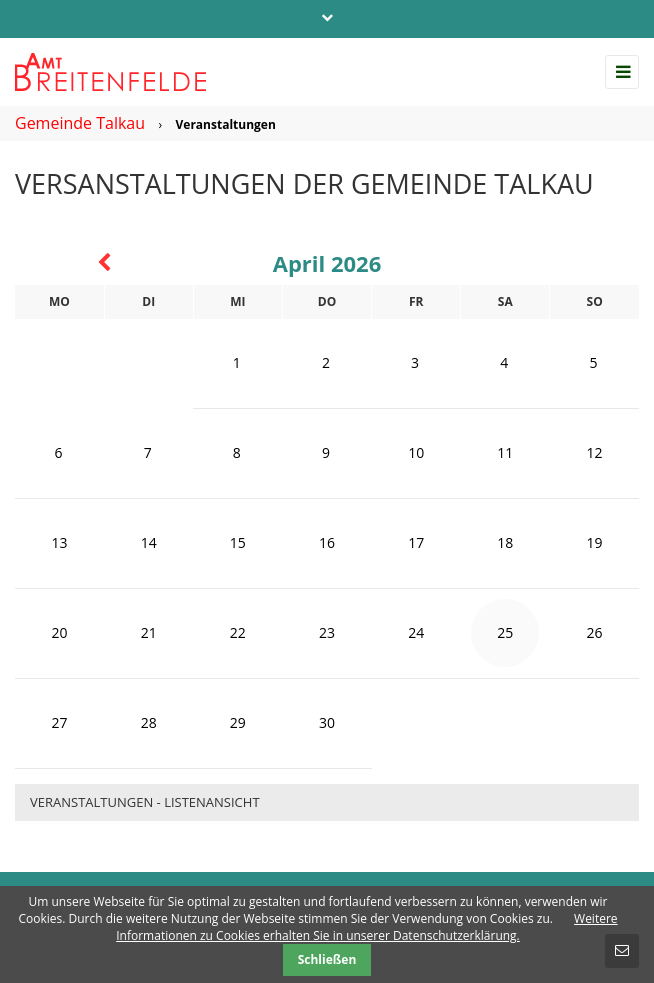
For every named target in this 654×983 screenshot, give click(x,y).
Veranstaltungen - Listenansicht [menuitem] (145, 802)
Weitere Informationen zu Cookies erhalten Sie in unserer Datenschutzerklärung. (366, 927)
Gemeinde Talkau (80, 123)
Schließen (327, 959)
